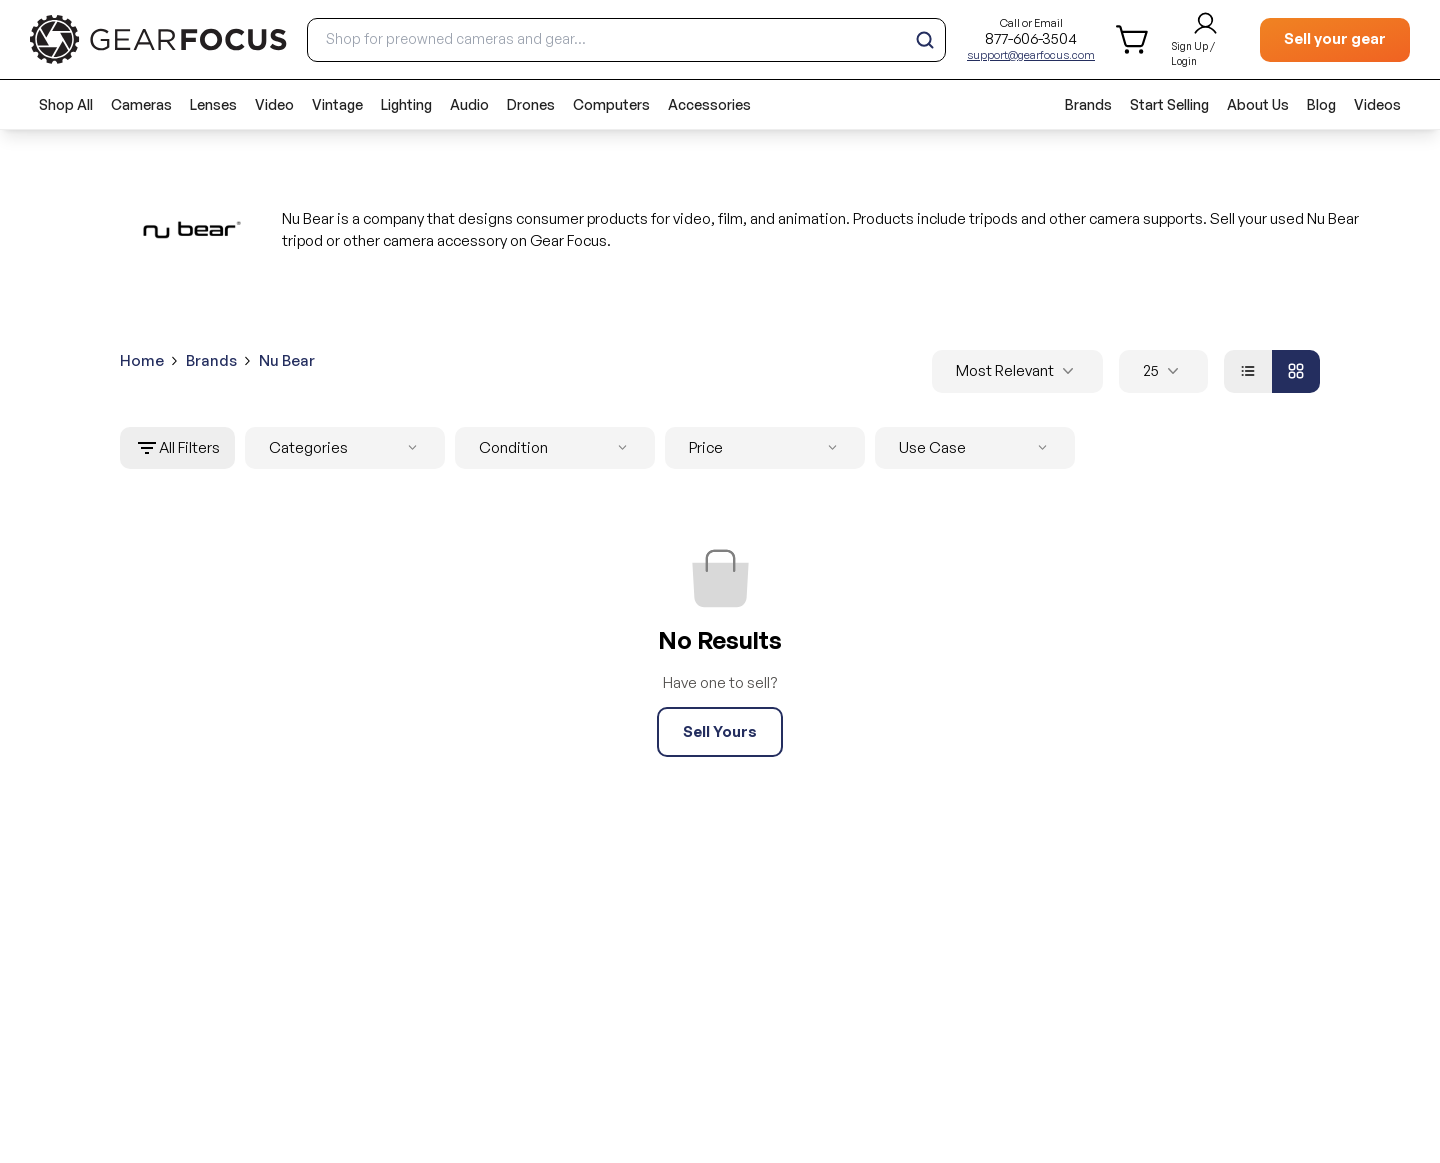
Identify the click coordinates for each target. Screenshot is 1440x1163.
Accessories (709, 104)
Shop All (66, 104)
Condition (557, 448)
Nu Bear (287, 360)
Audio (469, 104)
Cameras (141, 104)
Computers (611, 104)
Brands (1088, 104)
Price (767, 448)
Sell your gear (1335, 38)
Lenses (213, 104)
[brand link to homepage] (158, 39)
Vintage (337, 104)
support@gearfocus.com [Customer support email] (1031, 55)
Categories (347, 448)
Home (142, 360)
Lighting (406, 104)
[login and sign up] (1205, 40)
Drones (531, 104)
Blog (1321, 104)
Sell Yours (720, 731)
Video (274, 104)
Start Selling (1169, 104)
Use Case (977, 448)
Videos (1377, 104)
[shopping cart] (1133, 39)
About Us (1258, 104)
